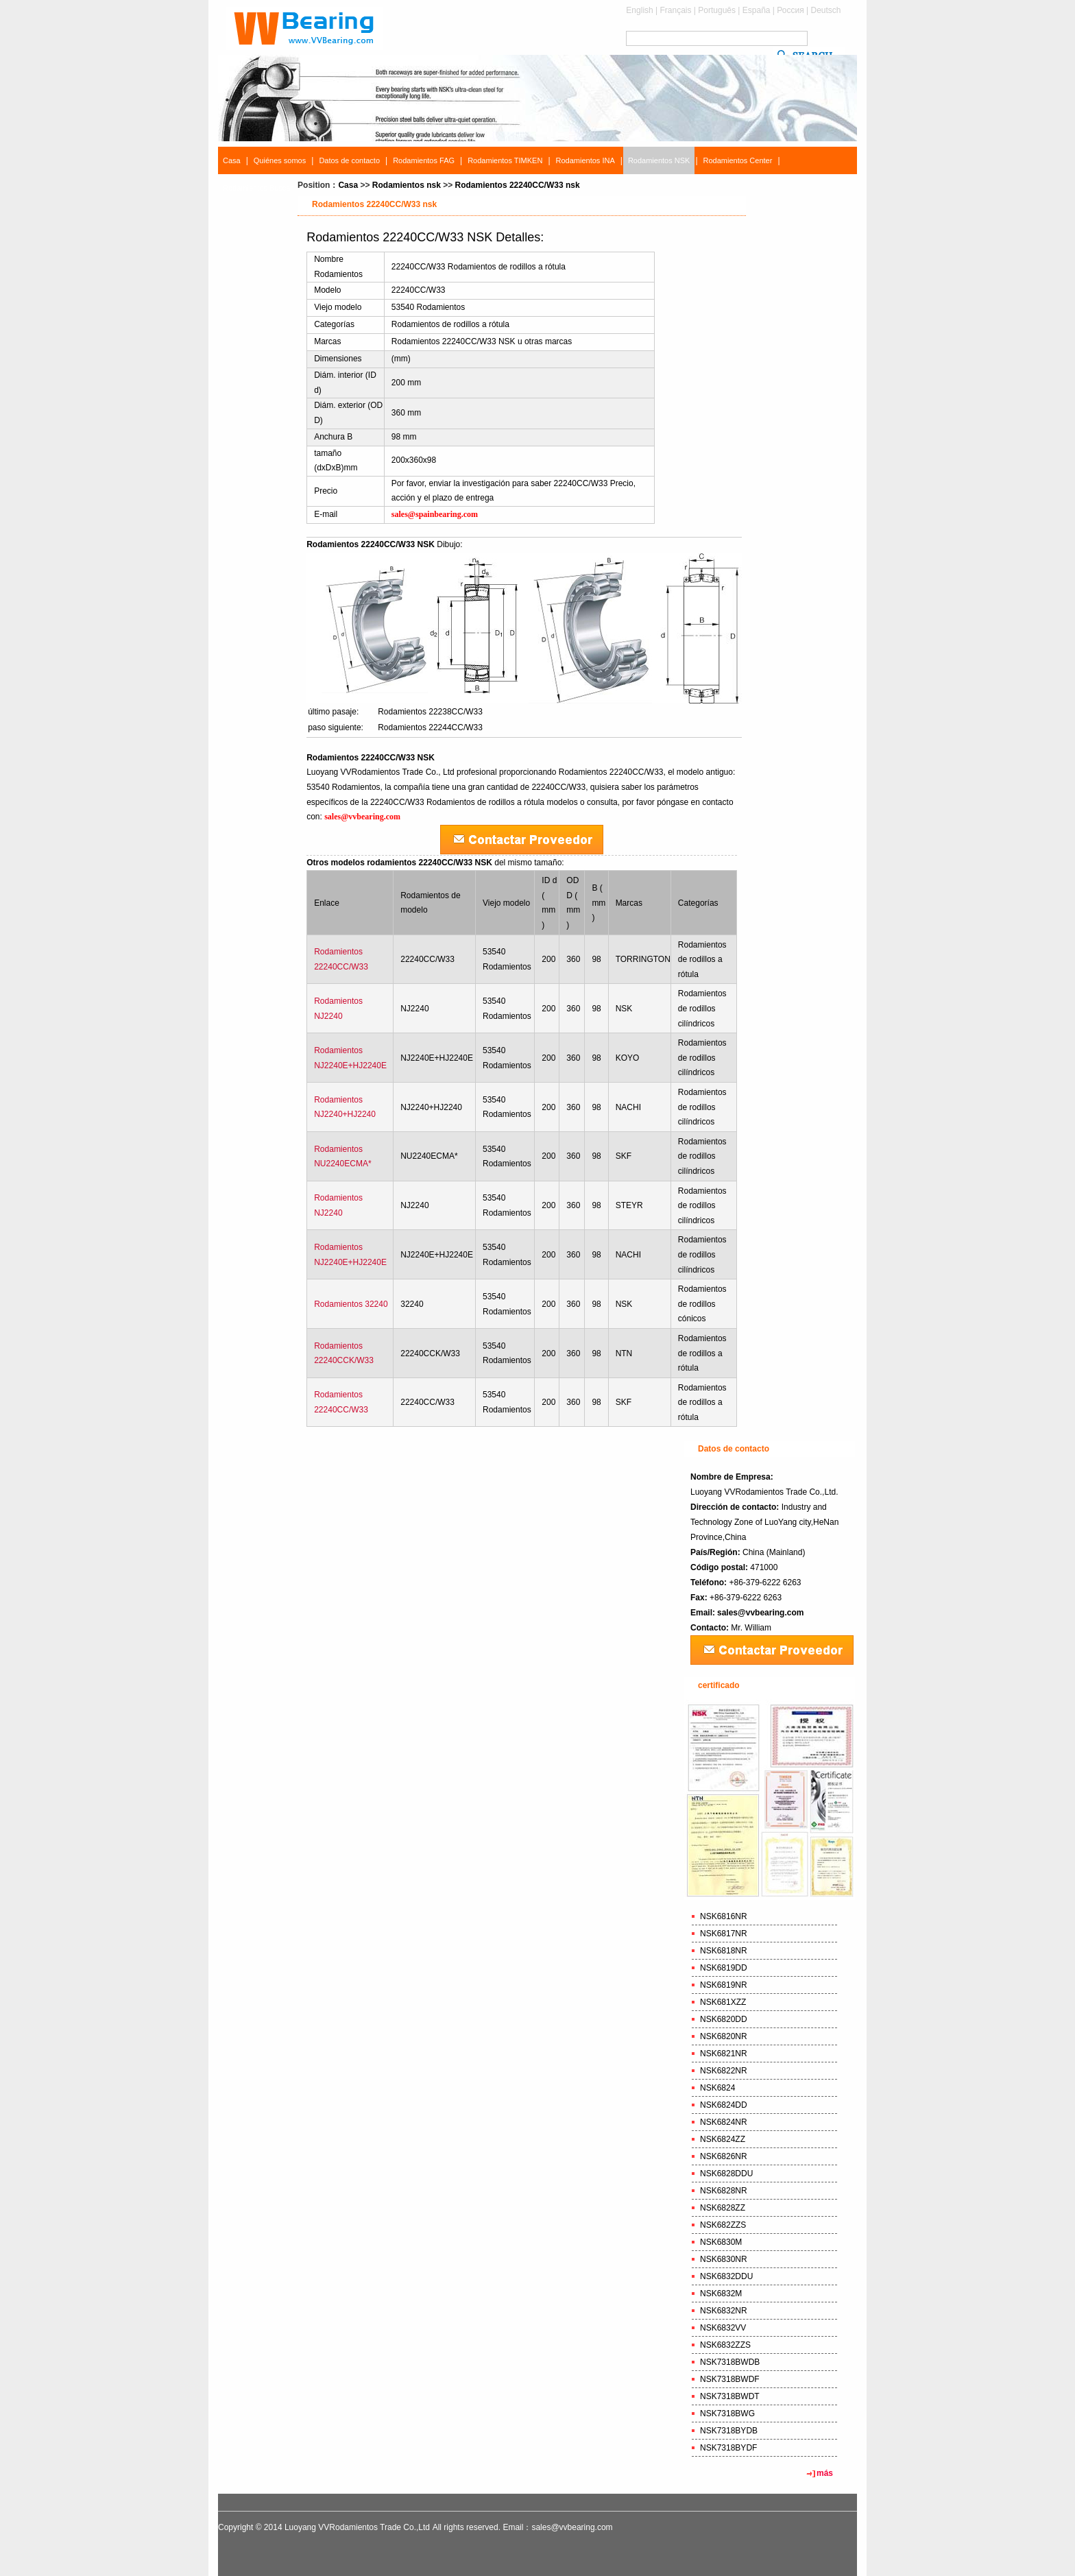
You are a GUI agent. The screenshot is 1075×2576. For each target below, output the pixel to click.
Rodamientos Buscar (258, 188)
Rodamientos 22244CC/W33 (430, 727)
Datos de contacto (349, 160)
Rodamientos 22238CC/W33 (430, 712)
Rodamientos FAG (424, 160)
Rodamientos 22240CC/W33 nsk (517, 185)
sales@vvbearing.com (760, 1612)
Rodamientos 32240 (350, 1304)
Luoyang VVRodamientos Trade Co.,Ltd (357, 2527)
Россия (790, 10)
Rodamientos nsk (406, 185)
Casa (232, 160)
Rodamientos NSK (659, 160)
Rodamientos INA (585, 160)
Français (676, 10)
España (756, 10)
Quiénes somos (280, 160)
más (825, 2473)
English (639, 10)
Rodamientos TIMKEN (505, 160)
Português (717, 10)
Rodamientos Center (738, 160)
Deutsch (825, 10)
